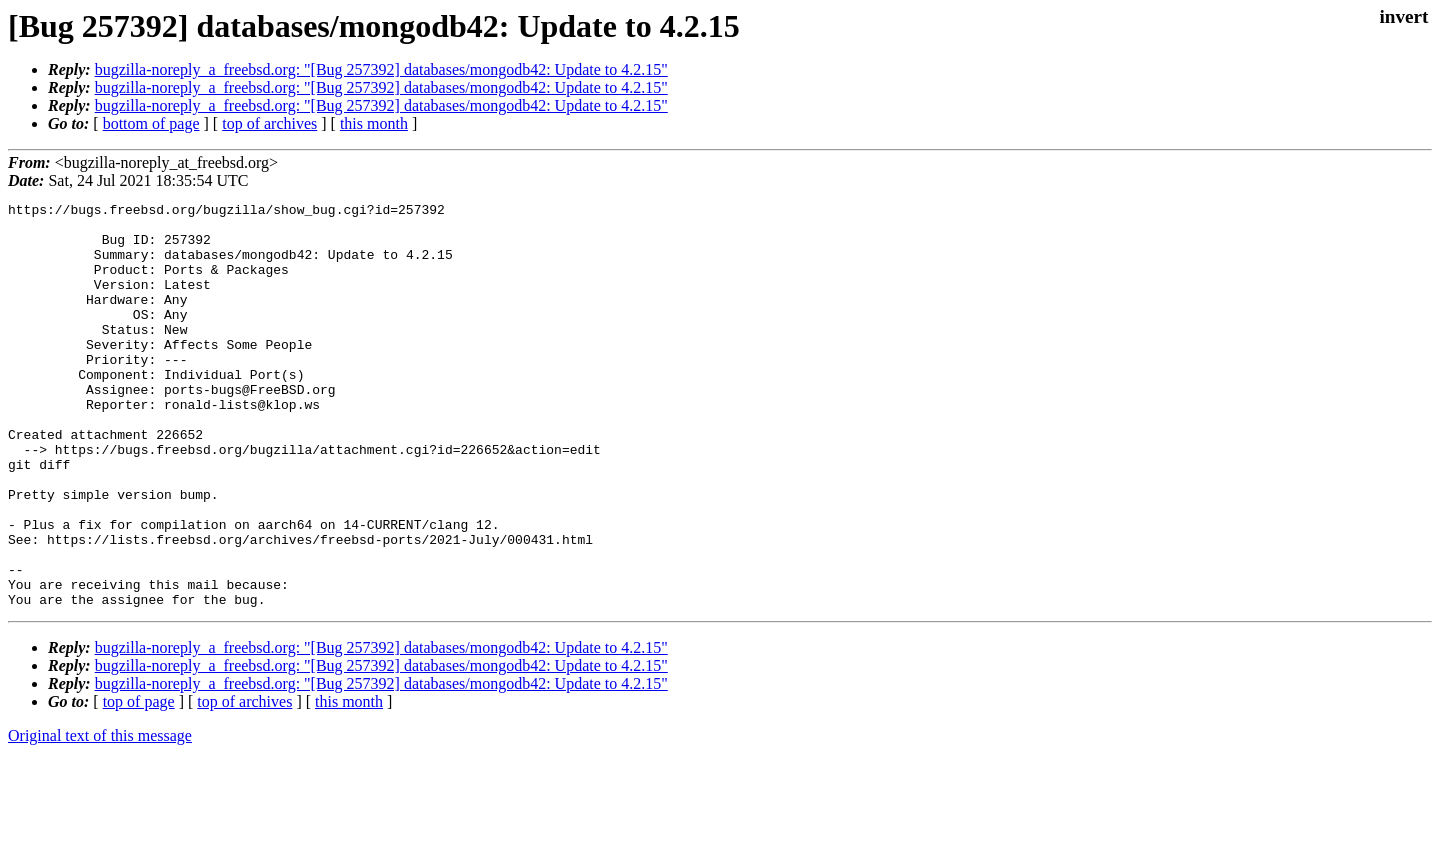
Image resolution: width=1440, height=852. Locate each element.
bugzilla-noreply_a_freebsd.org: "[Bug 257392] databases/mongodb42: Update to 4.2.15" (381, 69)
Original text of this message (100, 816)
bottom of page (151, 123)
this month (374, 123)
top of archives (269, 123)
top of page (139, 782)
